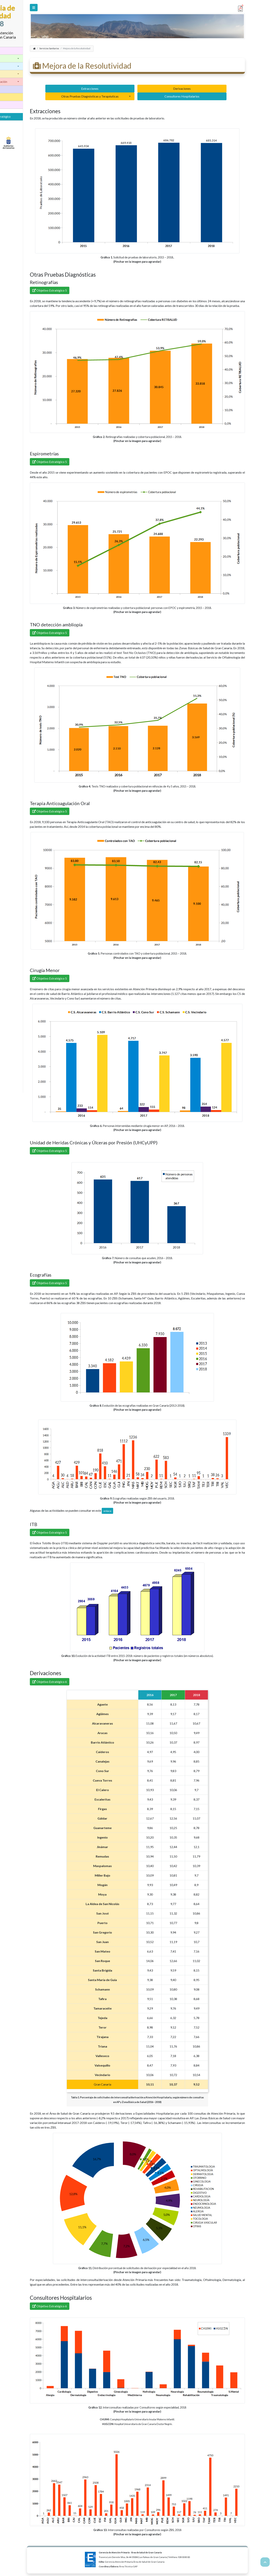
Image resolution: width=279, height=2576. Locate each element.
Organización (12, 58)
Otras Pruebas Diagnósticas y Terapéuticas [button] (120, 96)
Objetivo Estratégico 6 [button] (81, 1680)
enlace (139, 1509)
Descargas (11, 97)
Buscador (9, 104)
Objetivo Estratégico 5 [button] (81, 290)
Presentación (12, 51)
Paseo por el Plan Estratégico (25, 117)
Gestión (8, 66)
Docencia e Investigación (20, 81)
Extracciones (120, 88)
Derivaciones (210, 88)
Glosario (9, 89)
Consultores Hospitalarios (210, 96)
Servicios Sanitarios (16, 74)
